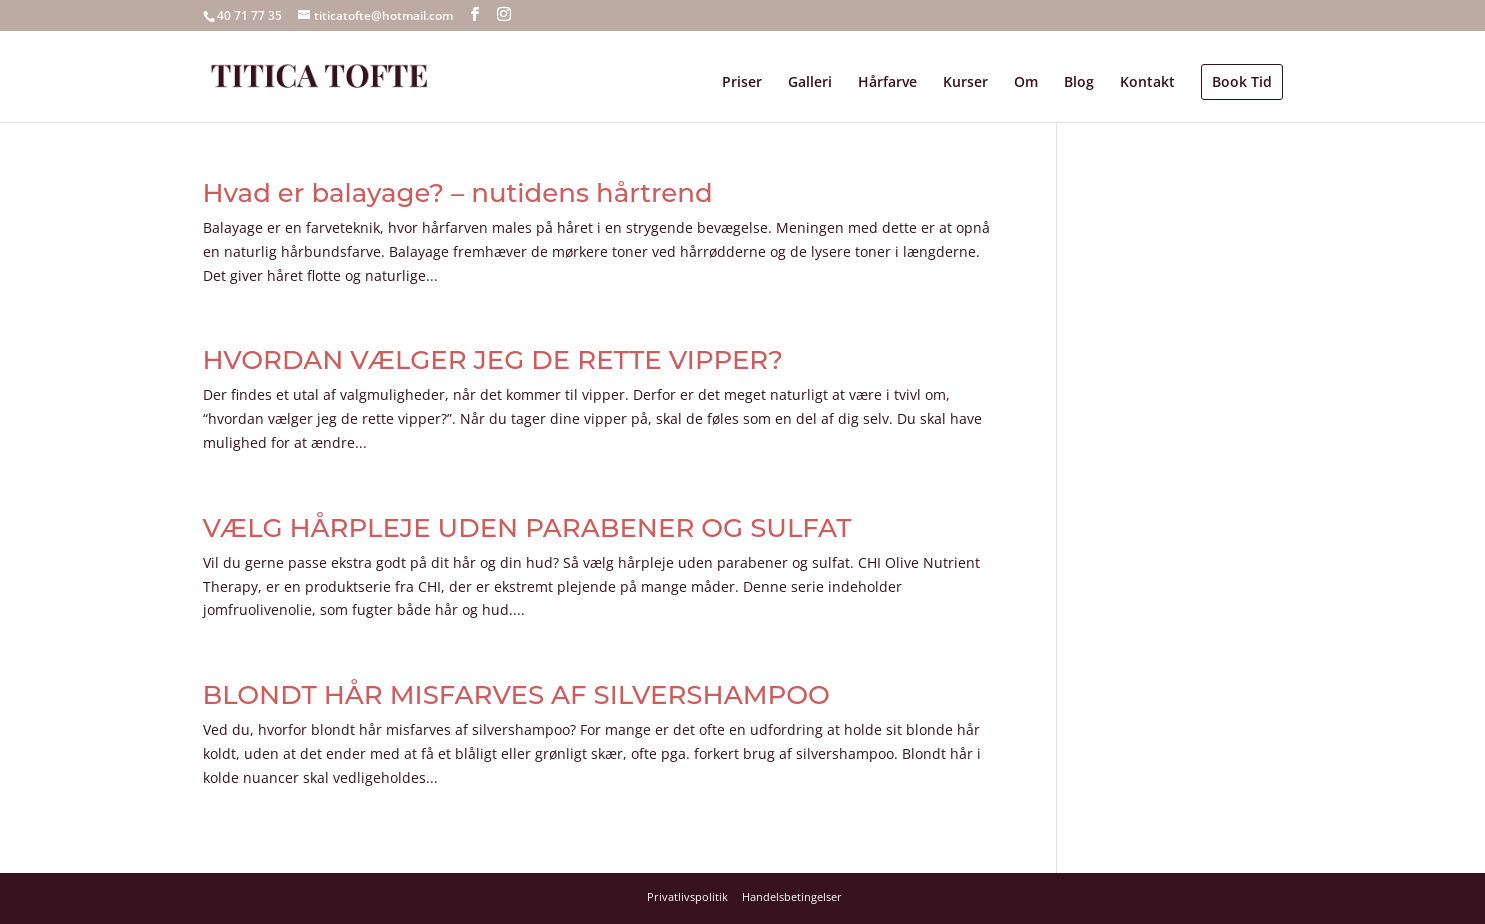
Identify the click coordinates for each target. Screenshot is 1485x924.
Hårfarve (887, 83)
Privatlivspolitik (687, 896)
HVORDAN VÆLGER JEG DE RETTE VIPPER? (493, 360)
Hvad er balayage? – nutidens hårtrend (458, 193)
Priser (742, 83)
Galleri (810, 83)
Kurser (965, 83)
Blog (1079, 83)
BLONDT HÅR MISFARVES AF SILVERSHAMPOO (516, 695)
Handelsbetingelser (792, 896)
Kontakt (1147, 83)
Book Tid (1242, 81)
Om (1026, 83)
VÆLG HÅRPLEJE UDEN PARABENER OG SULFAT (527, 528)
